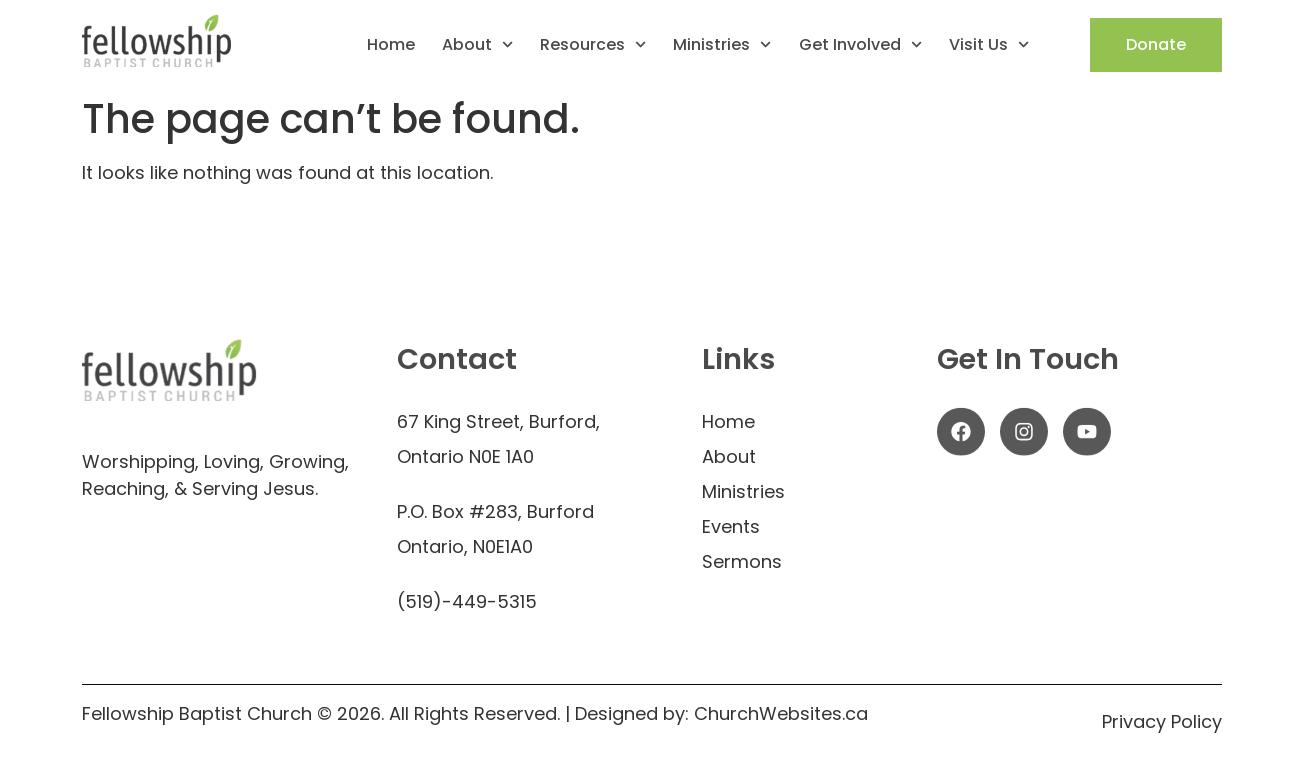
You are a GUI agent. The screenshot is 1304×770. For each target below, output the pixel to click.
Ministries (722, 45)
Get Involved (860, 45)
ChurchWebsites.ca (778, 713)
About (477, 45)
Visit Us (989, 45)
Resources (593, 45)
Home (391, 45)
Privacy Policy (1162, 721)
